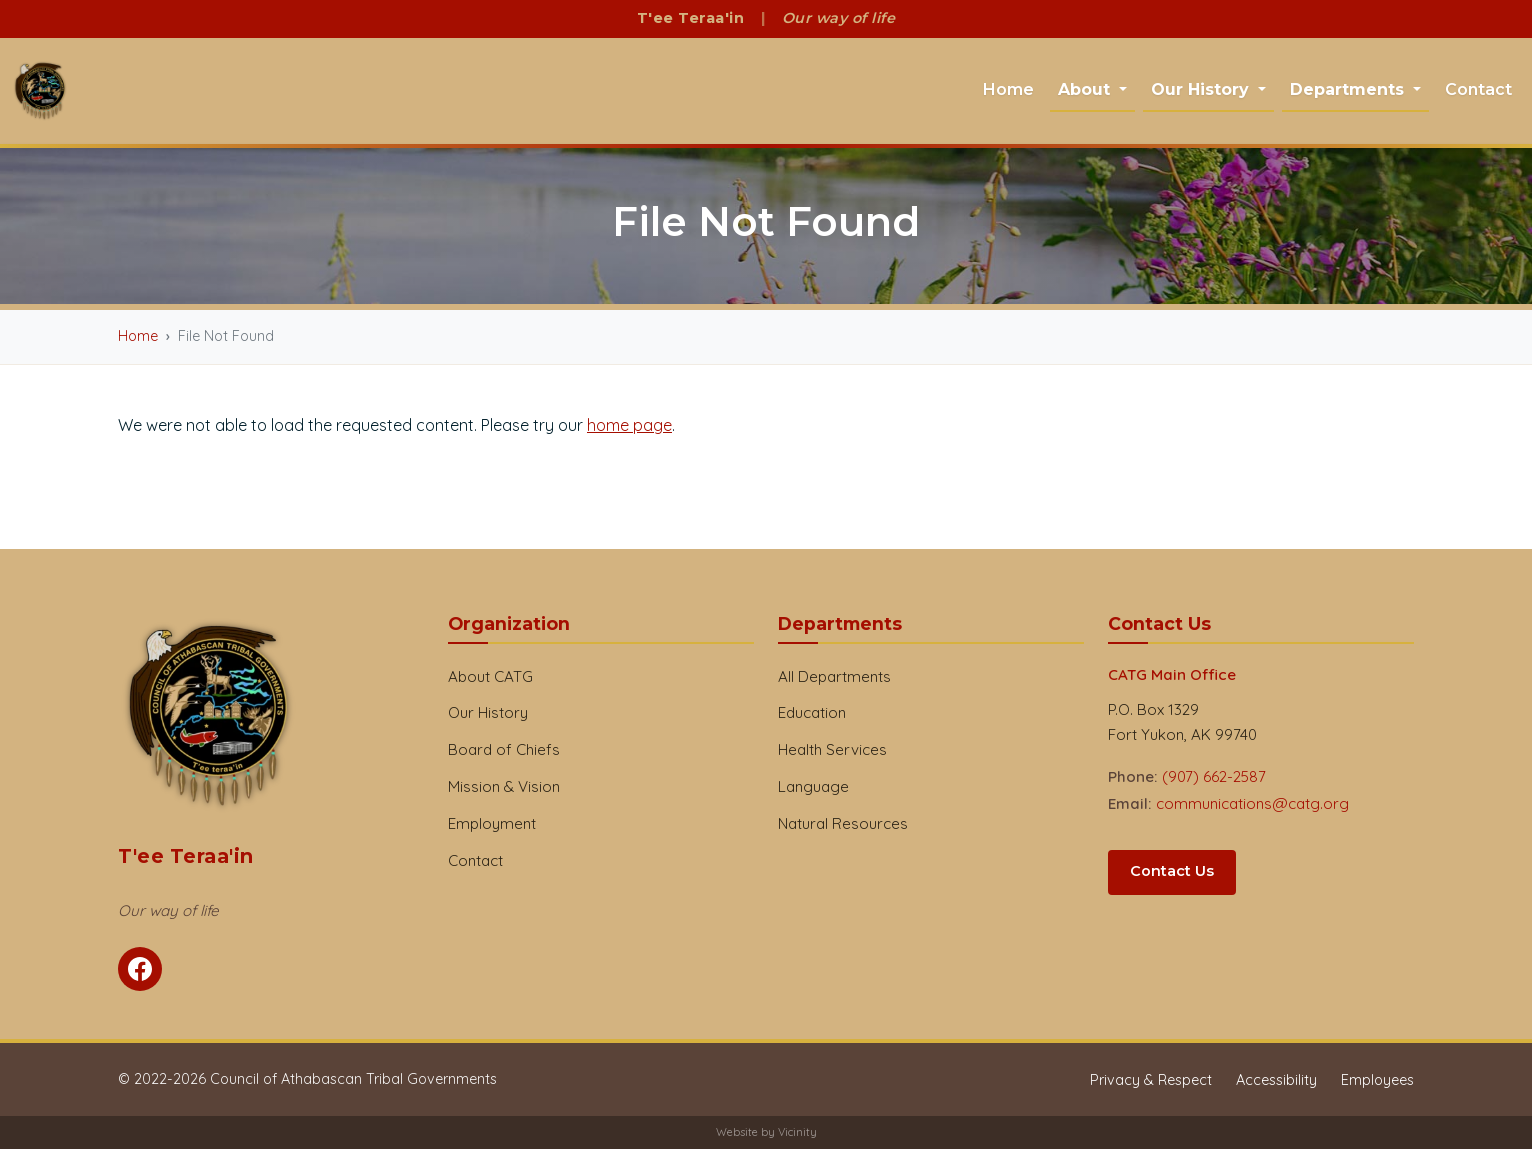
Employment (492, 824)
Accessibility (1276, 1081)
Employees (1377, 1081)
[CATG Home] (40, 91)
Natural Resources (843, 824)
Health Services (832, 750)
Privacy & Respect (1151, 1081)
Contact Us (1172, 872)
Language (813, 787)
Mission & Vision (504, 787)
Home (1008, 89)
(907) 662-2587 (1214, 777)
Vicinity (797, 1133)
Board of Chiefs (504, 750)
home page (629, 425)
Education (812, 713)
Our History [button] (1202, 89)
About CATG (490, 676)
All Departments (834, 676)
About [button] (1086, 89)
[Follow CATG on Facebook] (140, 970)
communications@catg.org (1252, 804)
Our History (488, 713)
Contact (1478, 89)
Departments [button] (1349, 89)
